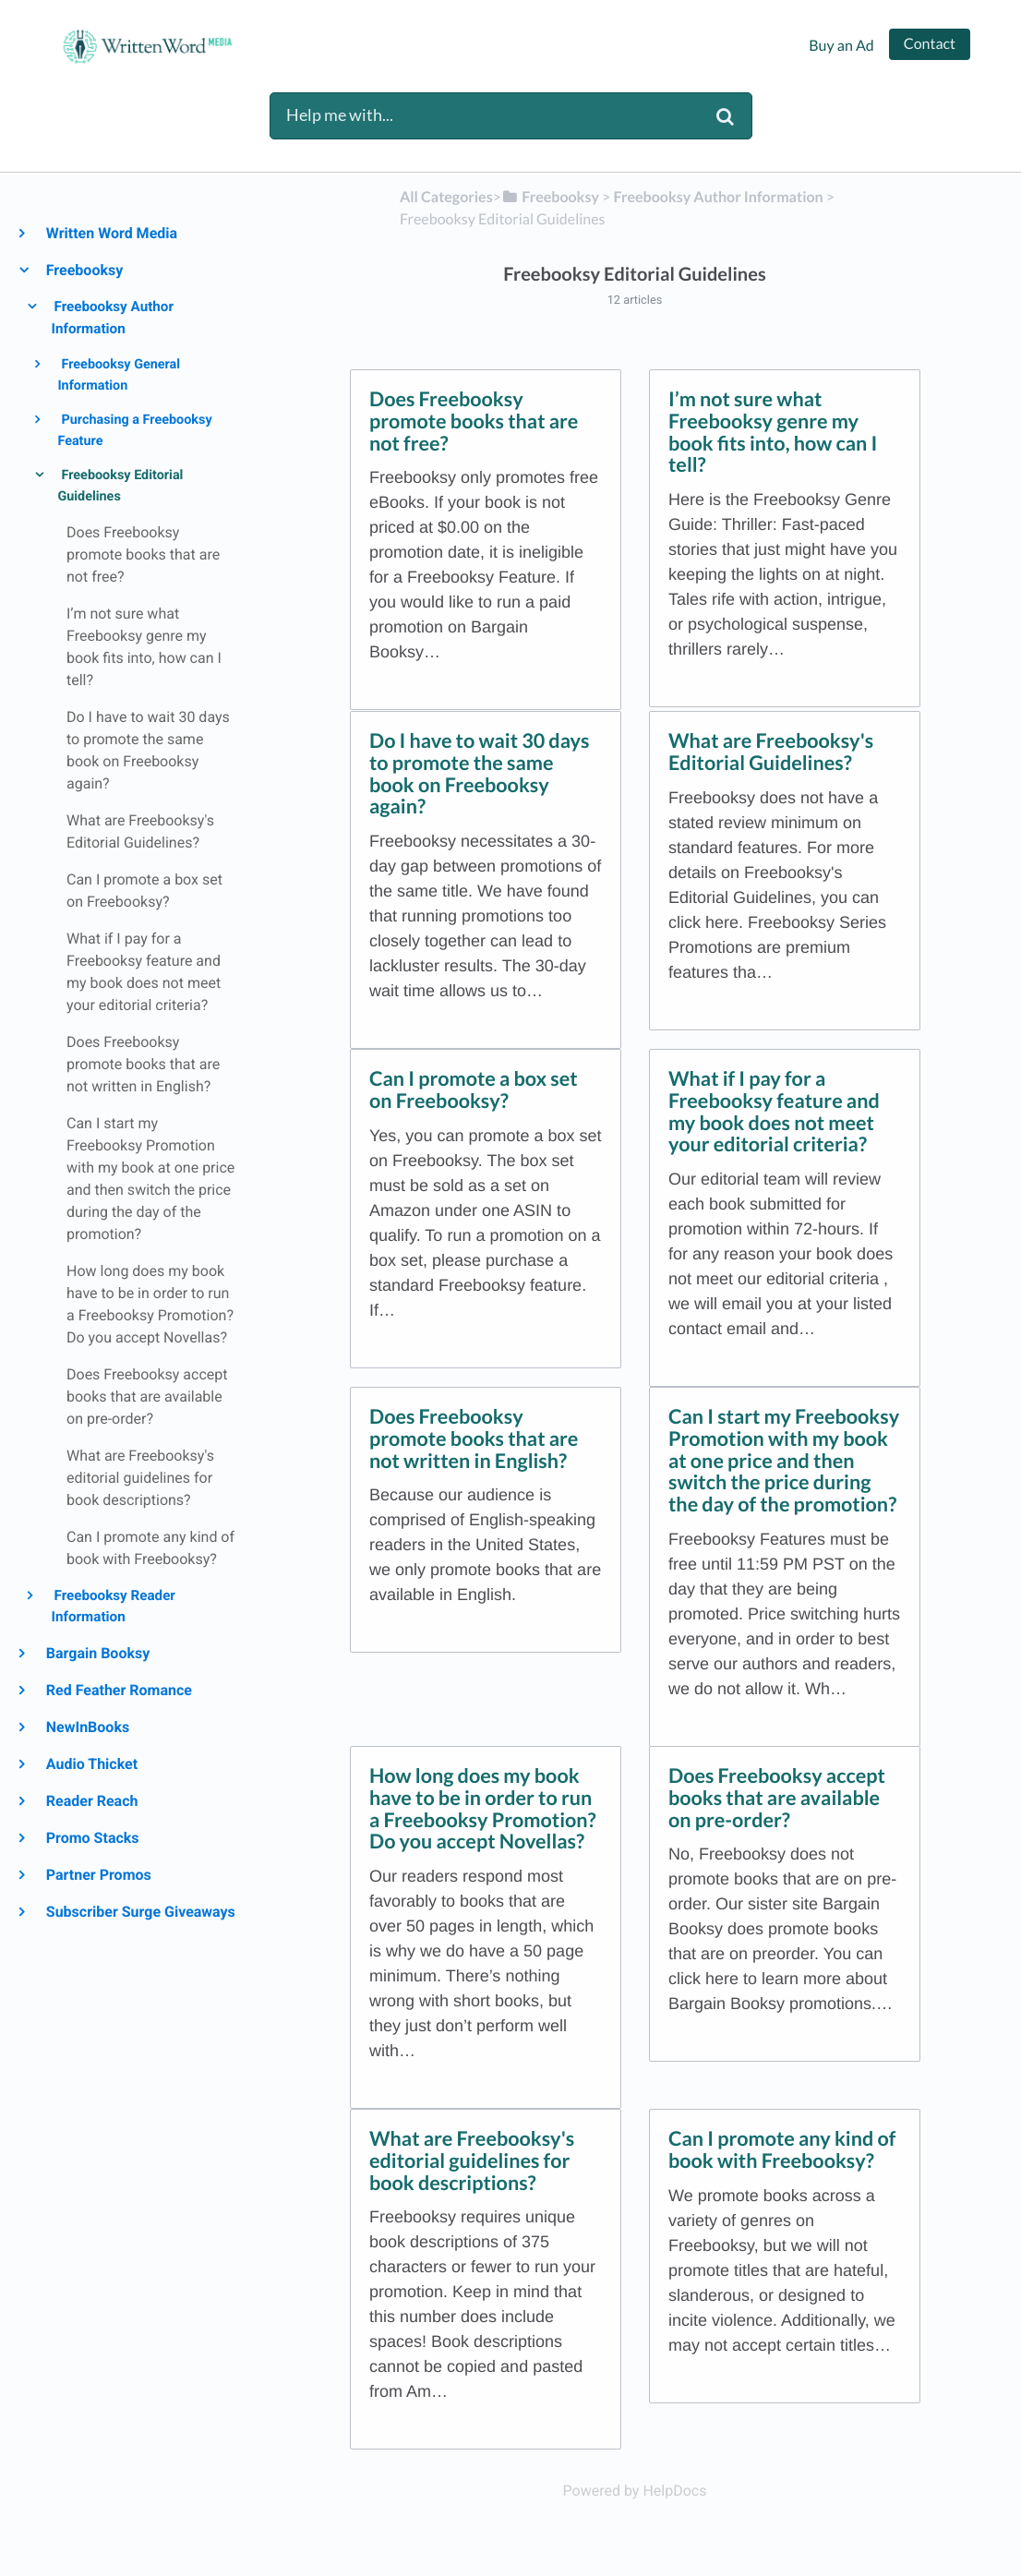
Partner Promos (97, 1875)
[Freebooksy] (550, 197)
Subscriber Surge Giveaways (139, 1911)
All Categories (446, 197)
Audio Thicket (91, 1764)
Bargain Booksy (97, 1653)
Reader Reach (91, 1801)
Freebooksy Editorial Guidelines (120, 485)
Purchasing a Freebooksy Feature (134, 430)
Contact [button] (929, 44)
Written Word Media (110, 233)
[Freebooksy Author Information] (718, 197)
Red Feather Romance (118, 1690)
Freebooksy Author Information (113, 317)
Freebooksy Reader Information (113, 1606)
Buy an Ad (841, 45)
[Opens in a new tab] (635, 2490)
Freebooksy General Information (118, 374)
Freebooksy (83, 270)
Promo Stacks (91, 1838)
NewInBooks (86, 1727)
